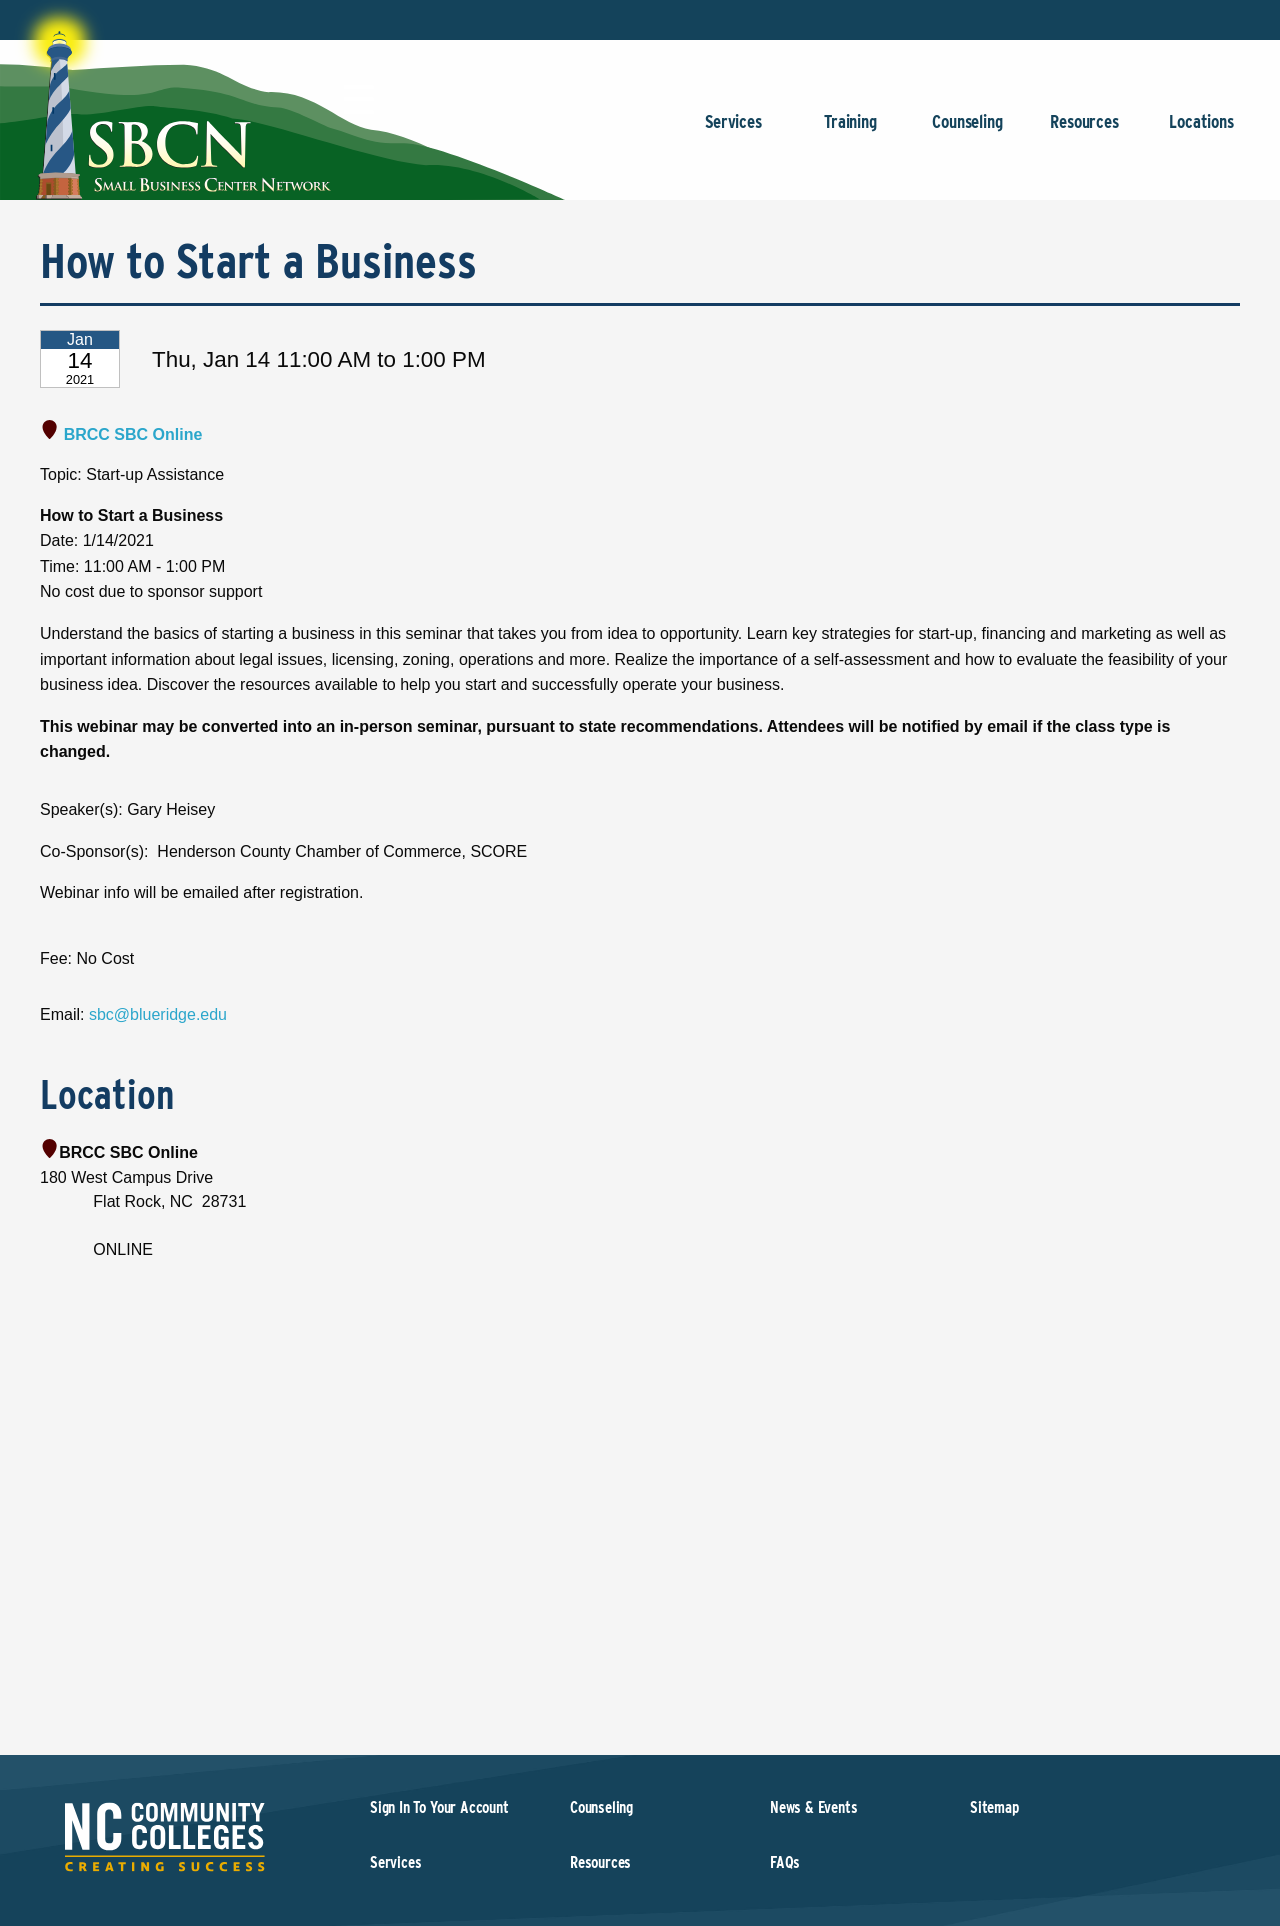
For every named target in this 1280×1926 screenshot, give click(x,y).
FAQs (785, 1862)
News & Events (814, 1807)
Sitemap (994, 1807)
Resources (1084, 131)
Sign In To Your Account (439, 1807)
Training (850, 131)
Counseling (967, 131)
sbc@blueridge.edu (158, 1014)
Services (733, 131)
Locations (1201, 131)
